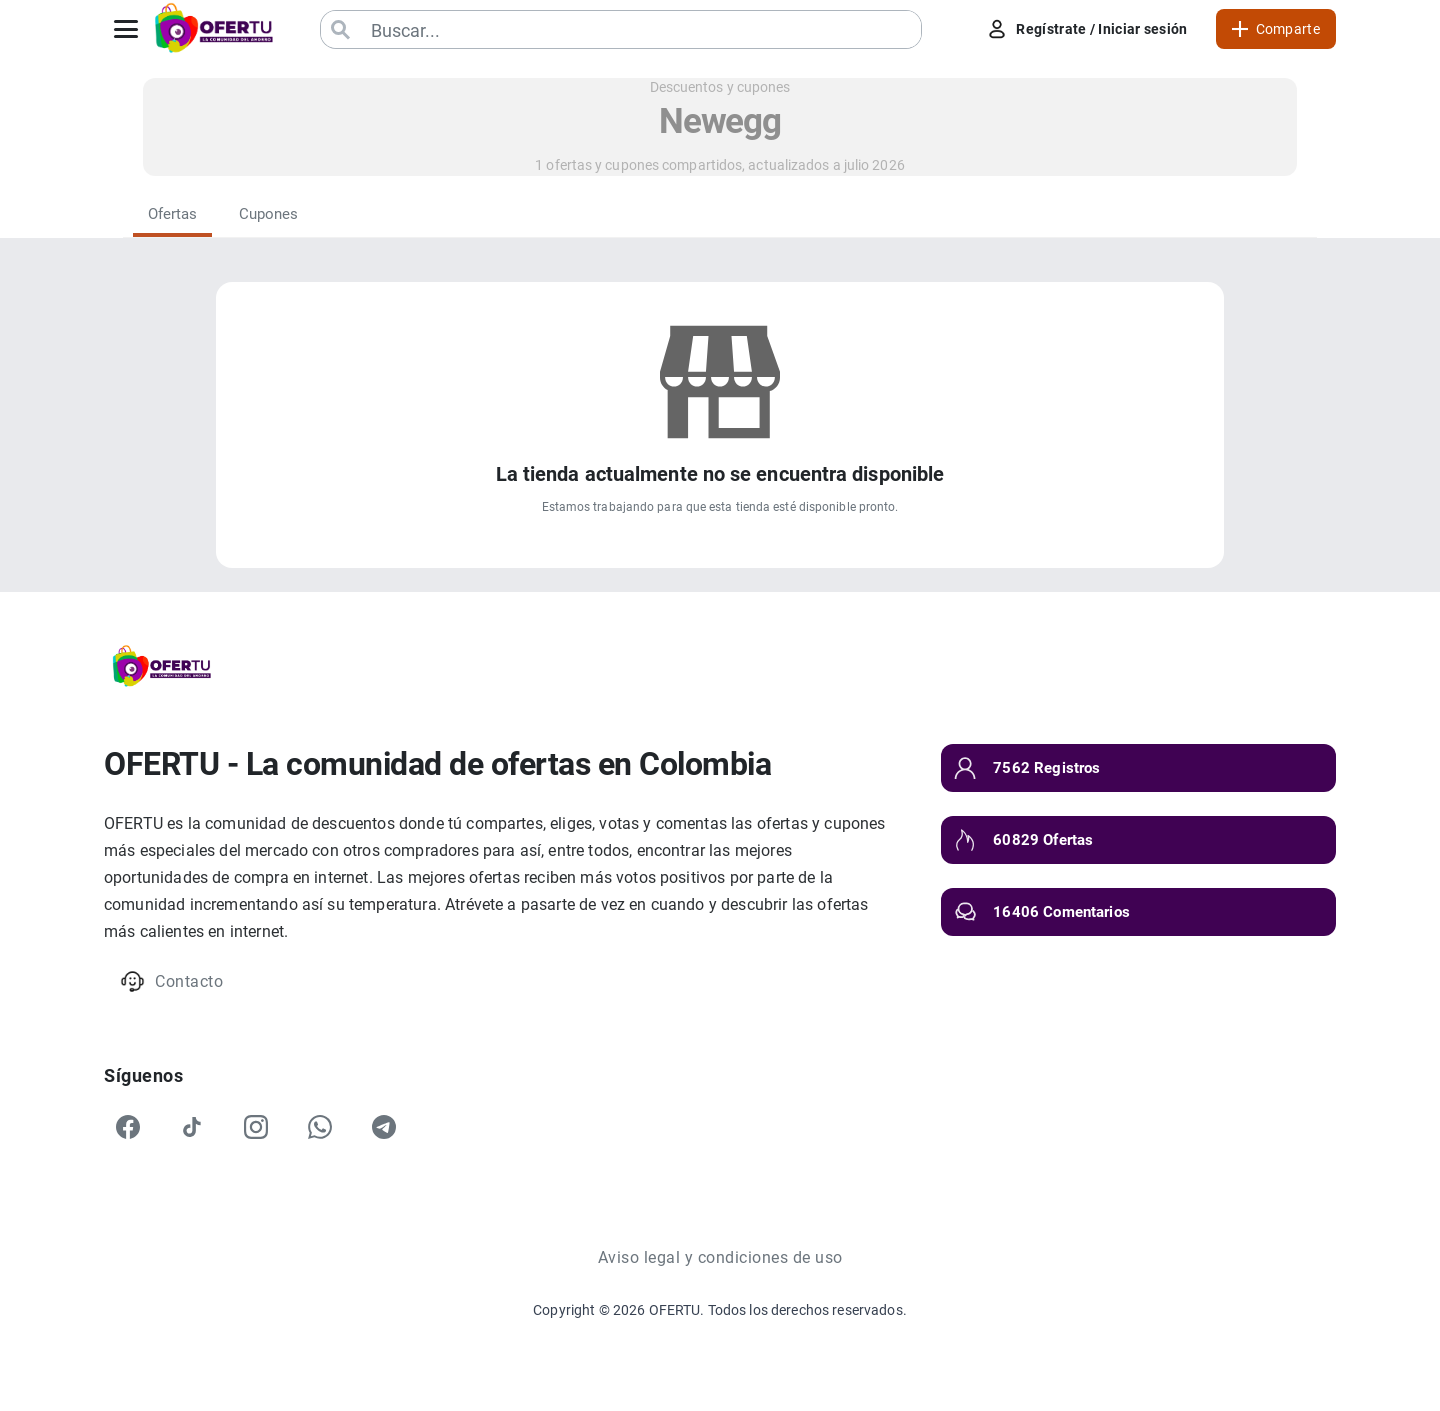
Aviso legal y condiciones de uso (720, 1257)
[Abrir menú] (126, 29)
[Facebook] (128, 1127)
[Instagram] (256, 1127)
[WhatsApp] (320, 1127)
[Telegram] (384, 1127)
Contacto (171, 981)
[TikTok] (192, 1127)
